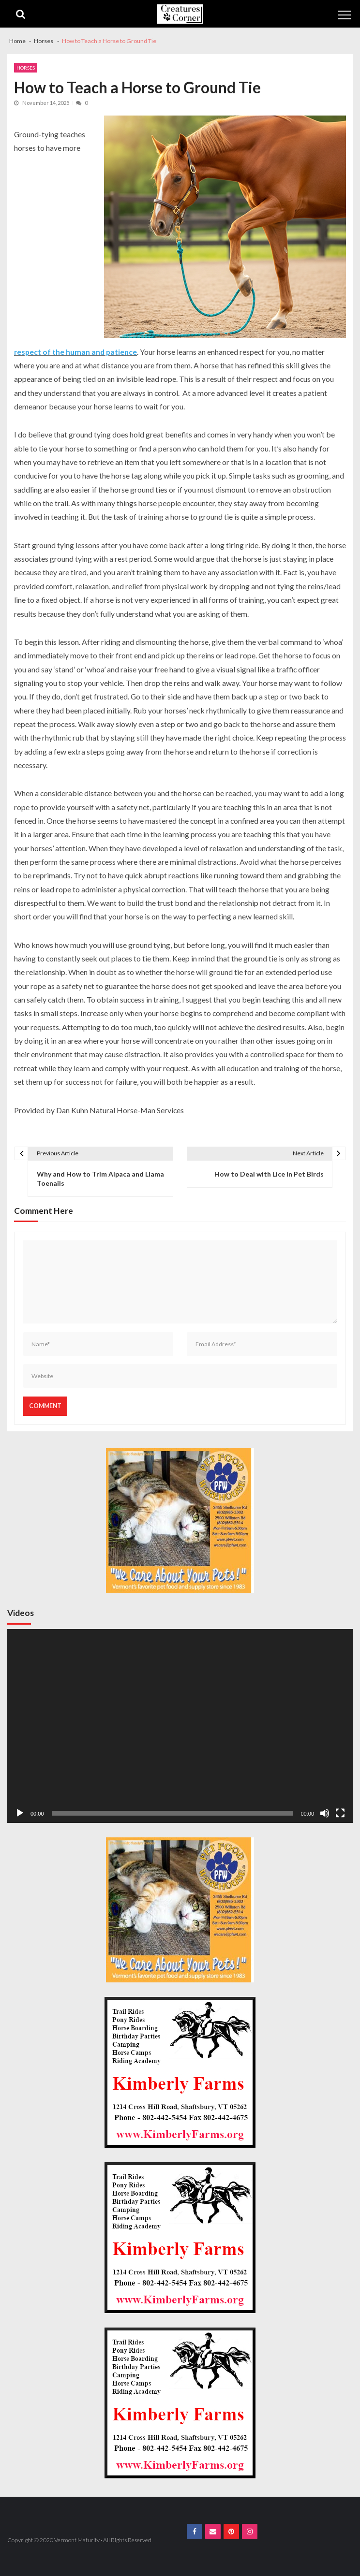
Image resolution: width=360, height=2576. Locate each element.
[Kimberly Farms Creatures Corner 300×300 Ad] (180, 2072)
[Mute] (325, 1813)
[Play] (20, 1813)
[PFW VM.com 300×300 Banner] (180, 1520)
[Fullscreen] (340, 1813)
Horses (25, 68)
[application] (180, 1726)
